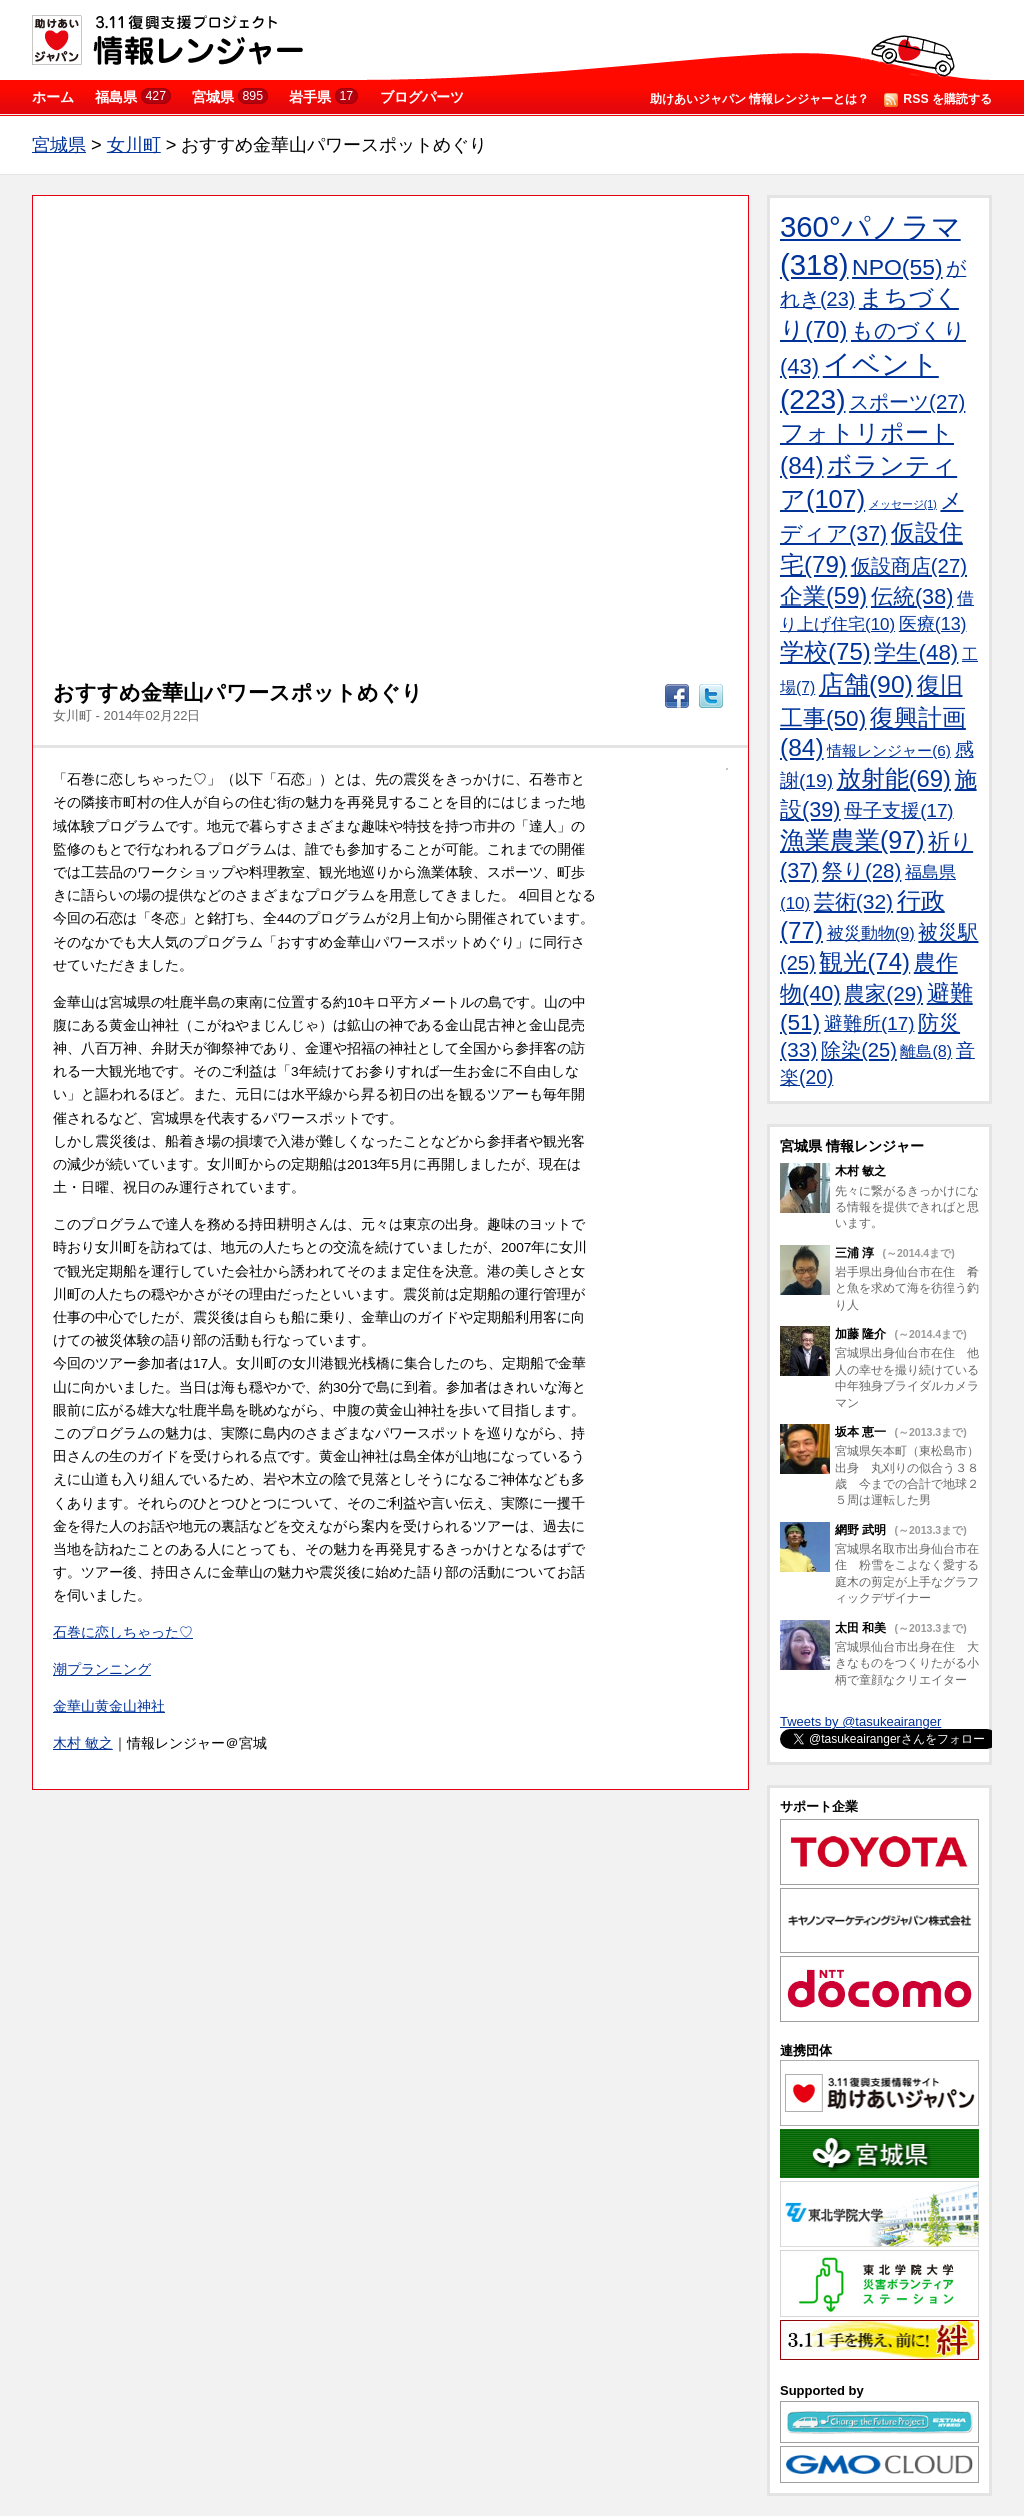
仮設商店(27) (909, 566)
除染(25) (859, 1050)
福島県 (133, 96)
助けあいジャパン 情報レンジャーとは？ (759, 99)
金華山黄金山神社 (109, 1706)
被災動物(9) (871, 933)
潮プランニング (102, 1669)
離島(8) (926, 1051)
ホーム (53, 97)
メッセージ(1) (903, 504)
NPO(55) (897, 267)
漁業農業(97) (852, 840)
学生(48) (916, 652)
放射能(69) (894, 778)
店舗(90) (866, 684)
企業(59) (823, 596)
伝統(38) (912, 596)
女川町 (134, 145)
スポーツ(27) (907, 402)
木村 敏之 (83, 1743)
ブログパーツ (422, 97)
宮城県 (230, 96)
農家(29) (883, 993)
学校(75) (825, 651)
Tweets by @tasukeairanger (860, 1721)
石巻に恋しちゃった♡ (123, 1632)
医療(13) (933, 624)
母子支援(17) (898, 810)
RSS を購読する (938, 99)
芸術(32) (853, 901)
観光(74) (864, 961)
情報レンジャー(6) (889, 750)
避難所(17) (869, 1023)
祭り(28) (861, 870)
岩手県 (323, 96)
